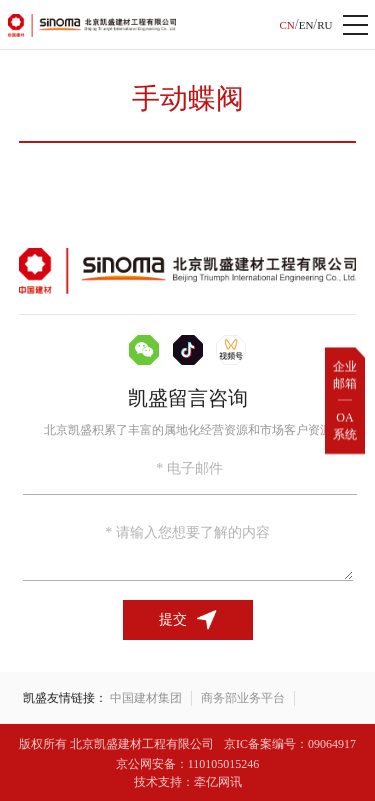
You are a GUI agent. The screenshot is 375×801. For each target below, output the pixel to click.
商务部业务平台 (243, 698)
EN (306, 25)
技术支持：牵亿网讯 (188, 782)
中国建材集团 (146, 698)
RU (324, 25)
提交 (188, 620)
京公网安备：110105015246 (188, 764)
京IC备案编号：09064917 (290, 744)
